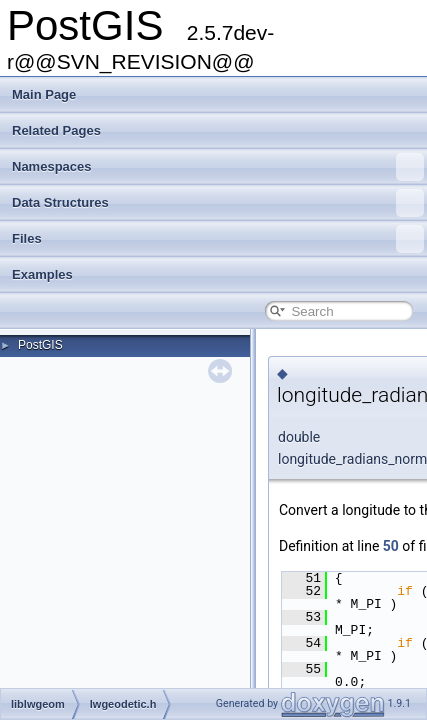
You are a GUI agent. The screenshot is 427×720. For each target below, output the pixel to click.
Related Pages (56, 130)
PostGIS (40, 345)
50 (391, 546)
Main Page (44, 94)
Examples (42, 274)
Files (218, 239)
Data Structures (218, 203)
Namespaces (218, 167)
